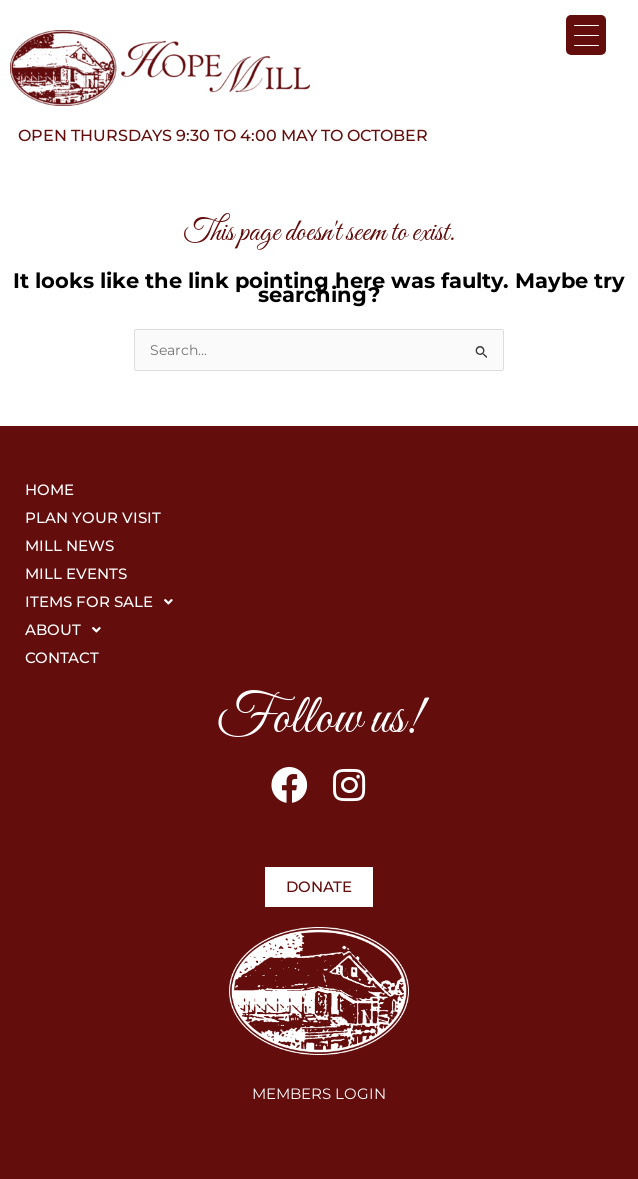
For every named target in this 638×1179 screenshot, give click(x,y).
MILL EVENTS (76, 573)
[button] (319, 602)
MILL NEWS (69, 545)
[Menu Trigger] (586, 35)
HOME (49, 489)
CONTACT (62, 657)
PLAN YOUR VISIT (93, 517)
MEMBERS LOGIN (319, 1093)
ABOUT (68, 630)
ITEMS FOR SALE (104, 602)
